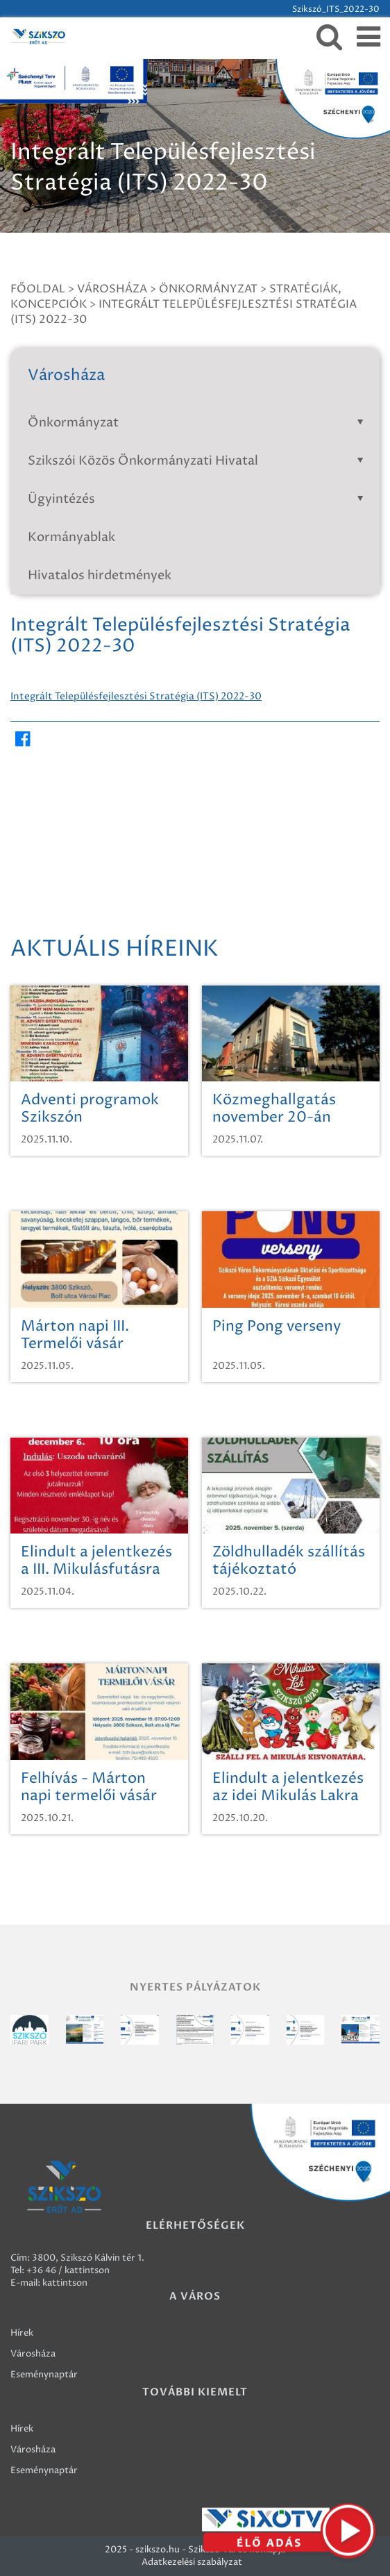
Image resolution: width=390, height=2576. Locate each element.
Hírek (21, 2333)
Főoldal (37, 289)
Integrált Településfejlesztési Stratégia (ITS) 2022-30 (136, 696)
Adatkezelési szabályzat (192, 2562)
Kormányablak (71, 537)
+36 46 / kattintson (68, 2270)
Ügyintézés (198, 499)
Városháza (112, 289)
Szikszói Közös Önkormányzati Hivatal (198, 461)
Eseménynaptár (44, 2374)
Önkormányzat (208, 289)
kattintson (64, 2283)
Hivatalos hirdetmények (99, 575)
